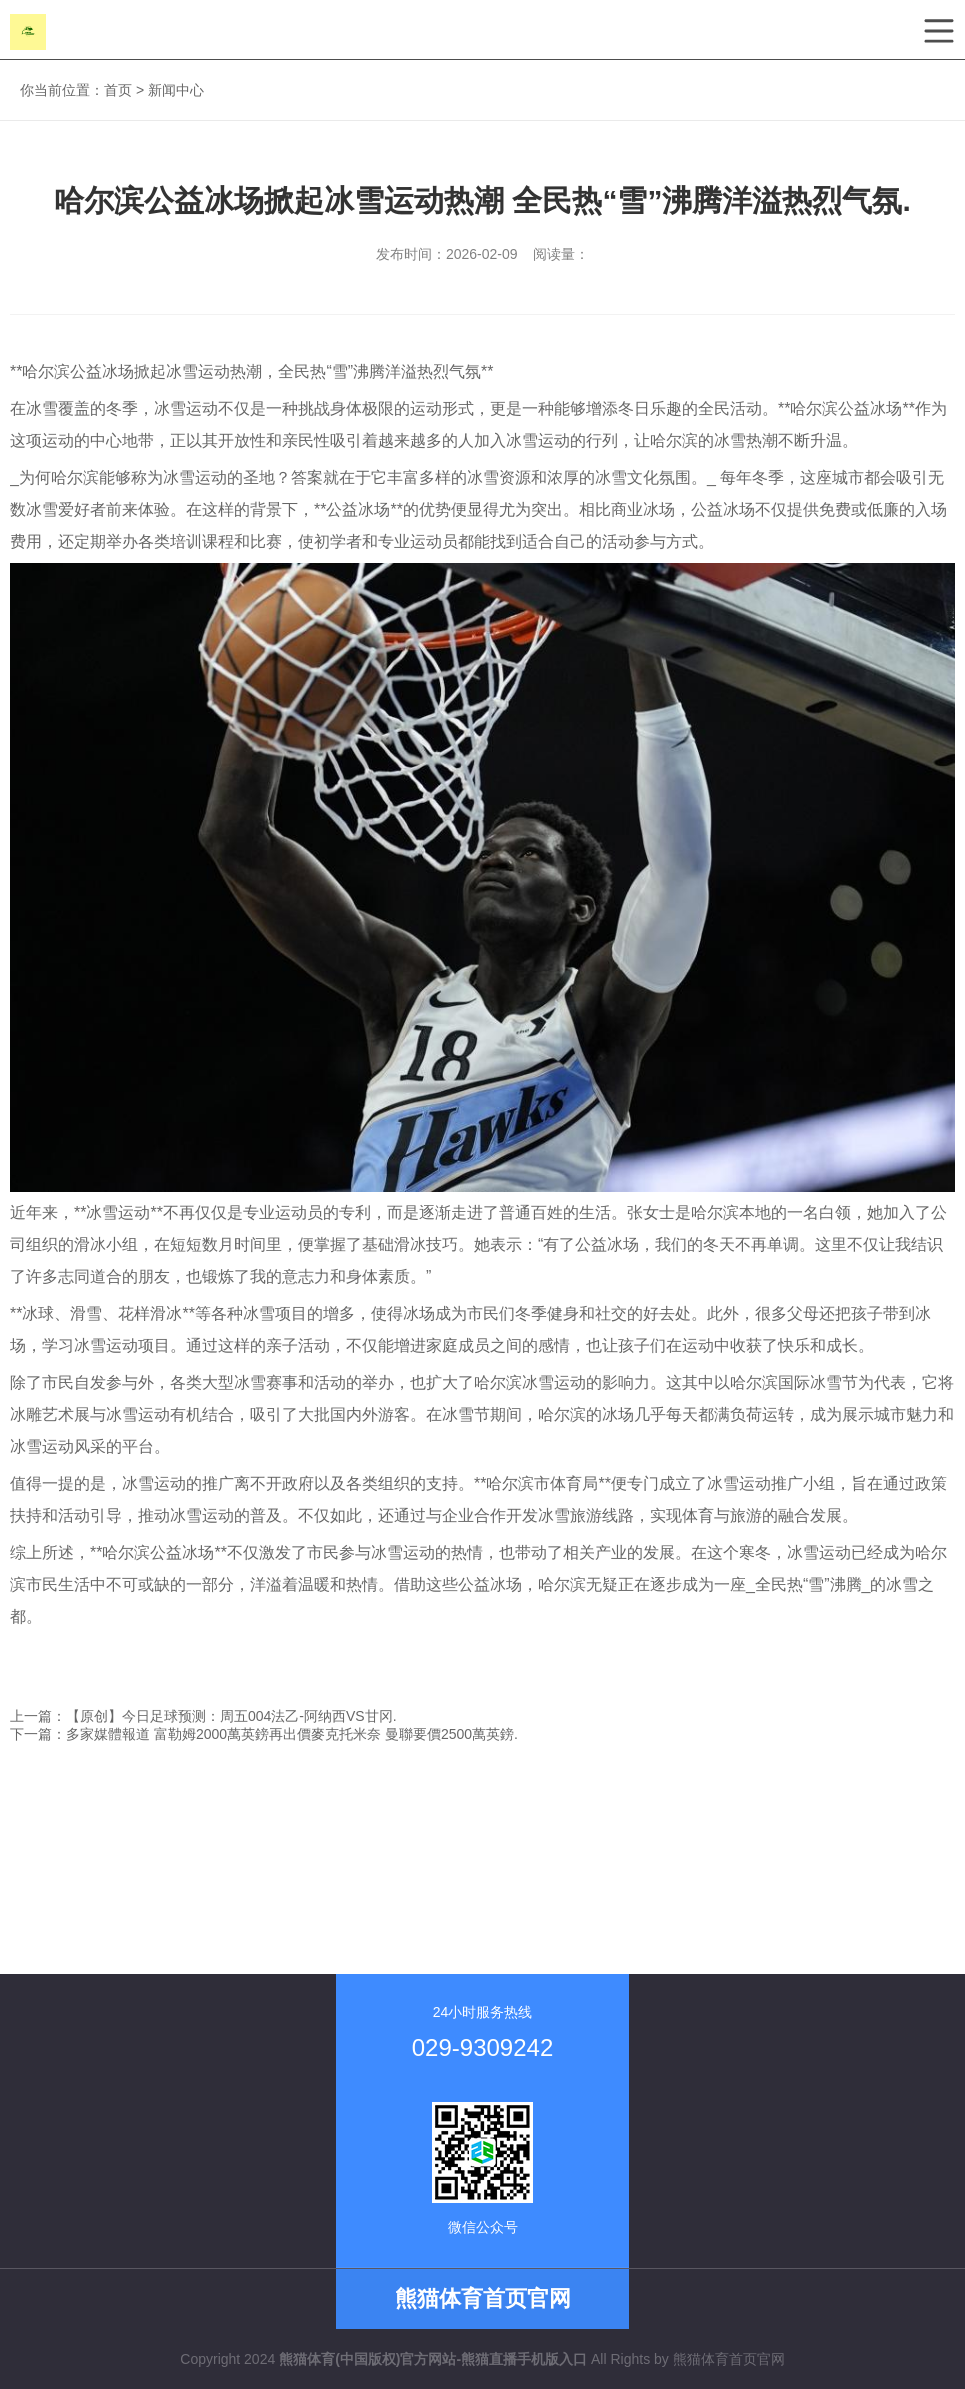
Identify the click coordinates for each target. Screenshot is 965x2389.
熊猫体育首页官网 (729, 2359)
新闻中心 (176, 90)
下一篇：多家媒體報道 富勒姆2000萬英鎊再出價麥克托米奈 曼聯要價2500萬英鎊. (264, 1734)
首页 (118, 90)
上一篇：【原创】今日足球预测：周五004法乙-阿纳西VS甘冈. (203, 1716)
